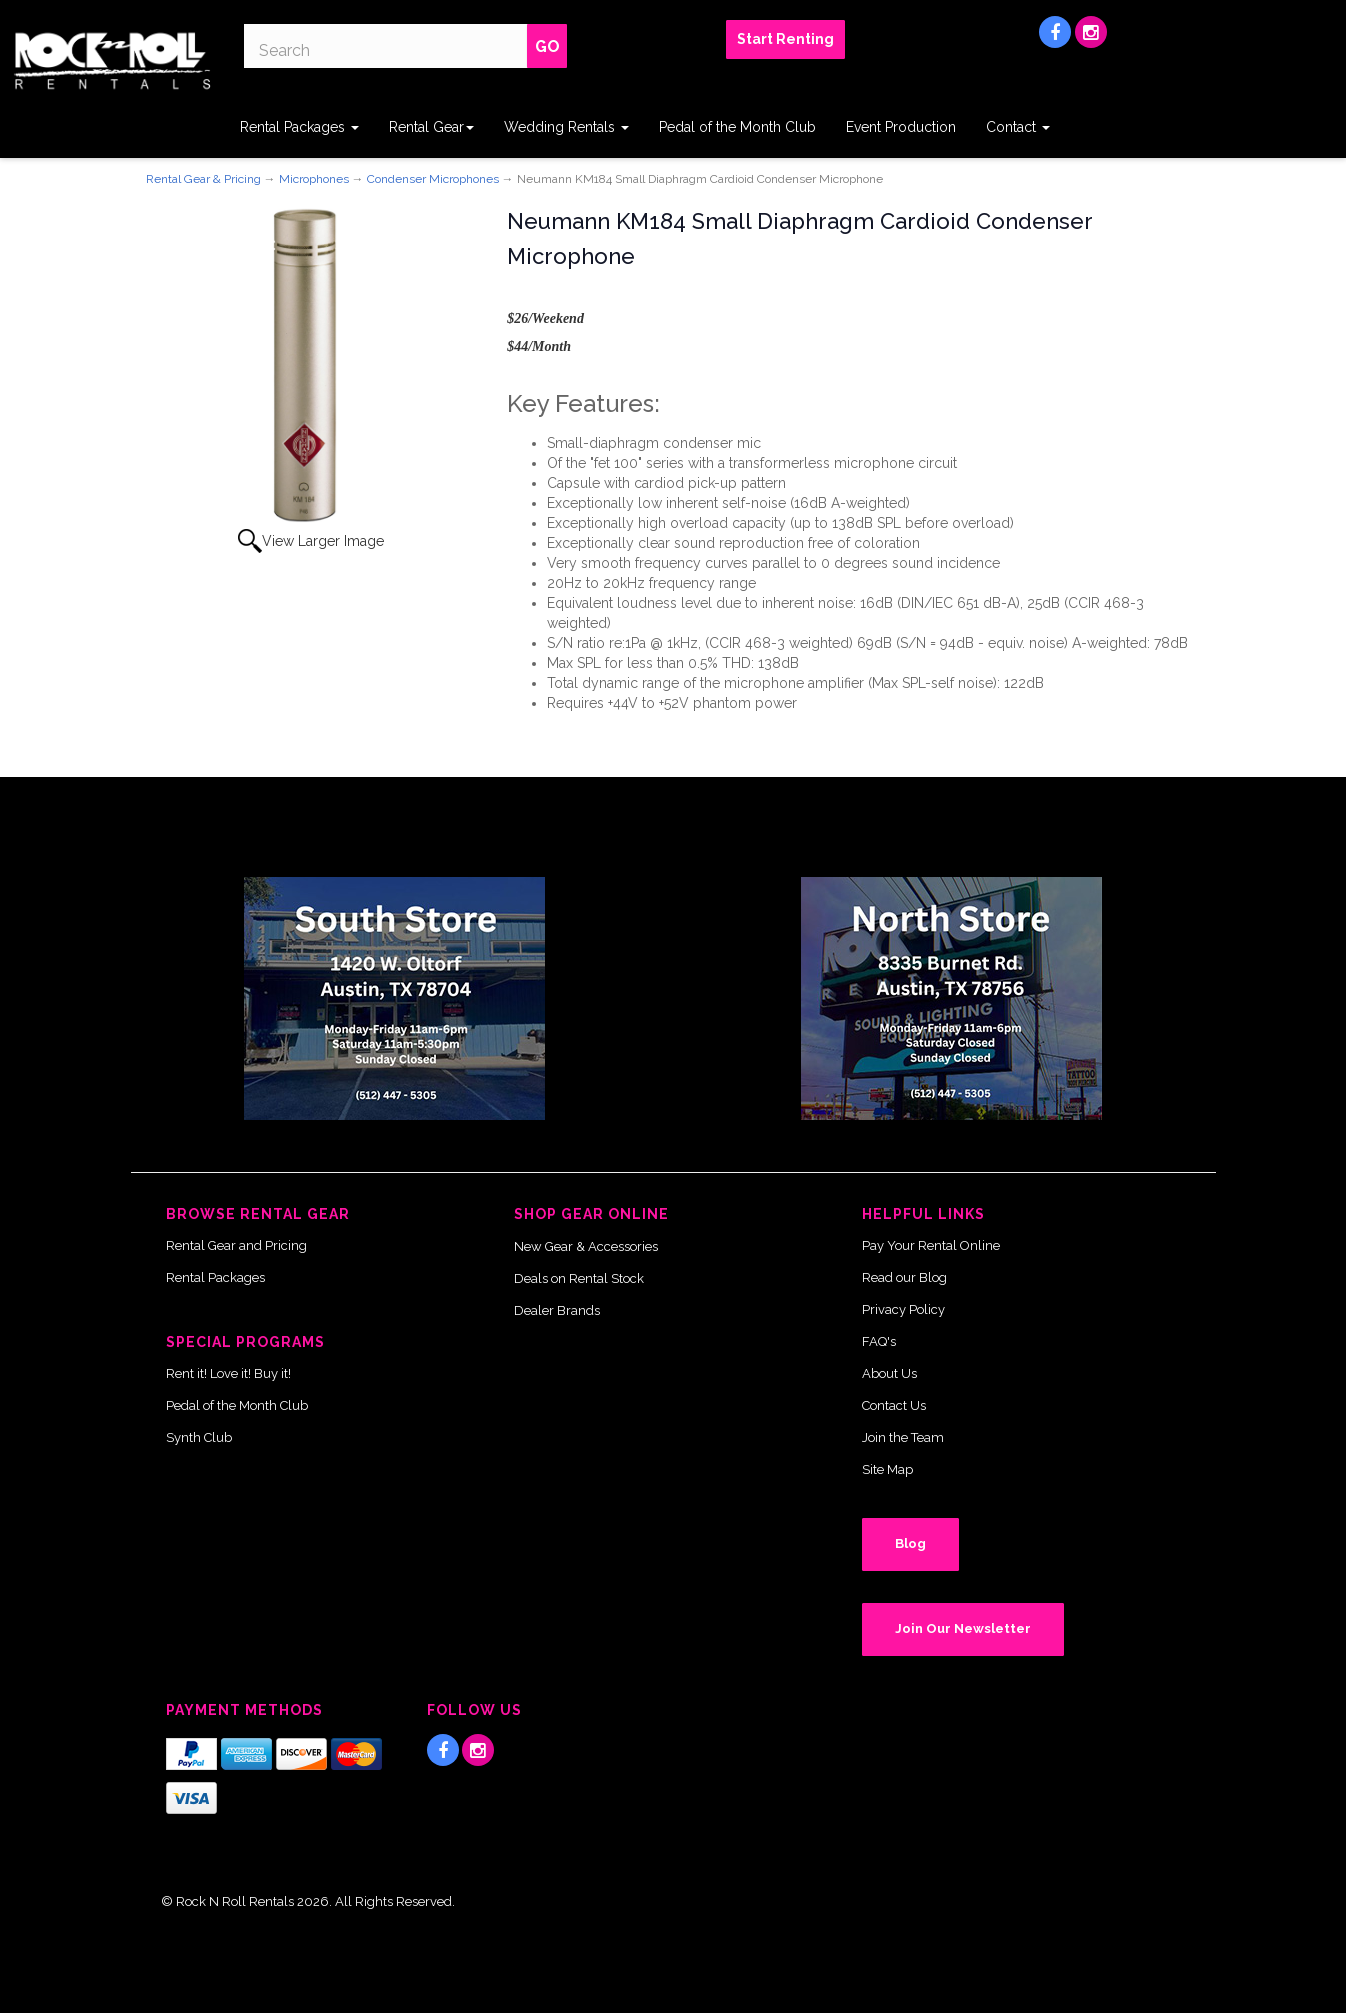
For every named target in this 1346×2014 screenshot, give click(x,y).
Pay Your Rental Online (931, 1245)
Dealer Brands (557, 1310)
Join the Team (903, 1437)
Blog (910, 1543)
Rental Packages (299, 127)
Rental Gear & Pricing (203, 179)
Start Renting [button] (785, 39)
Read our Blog (904, 1277)
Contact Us (894, 1405)
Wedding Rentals (566, 127)
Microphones (314, 179)
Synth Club (199, 1437)
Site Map (887, 1469)
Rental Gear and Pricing (236, 1245)
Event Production (901, 127)
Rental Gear (431, 127)
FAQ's (879, 1341)
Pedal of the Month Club (737, 127)
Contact (1018, 127)
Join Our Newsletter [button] (963, 1628)
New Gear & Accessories (586, 1246)
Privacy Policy (903, 1309)
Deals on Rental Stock (579, 1278)
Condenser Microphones (433, 179)
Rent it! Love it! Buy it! (228, 1373)
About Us (889, 1373)
